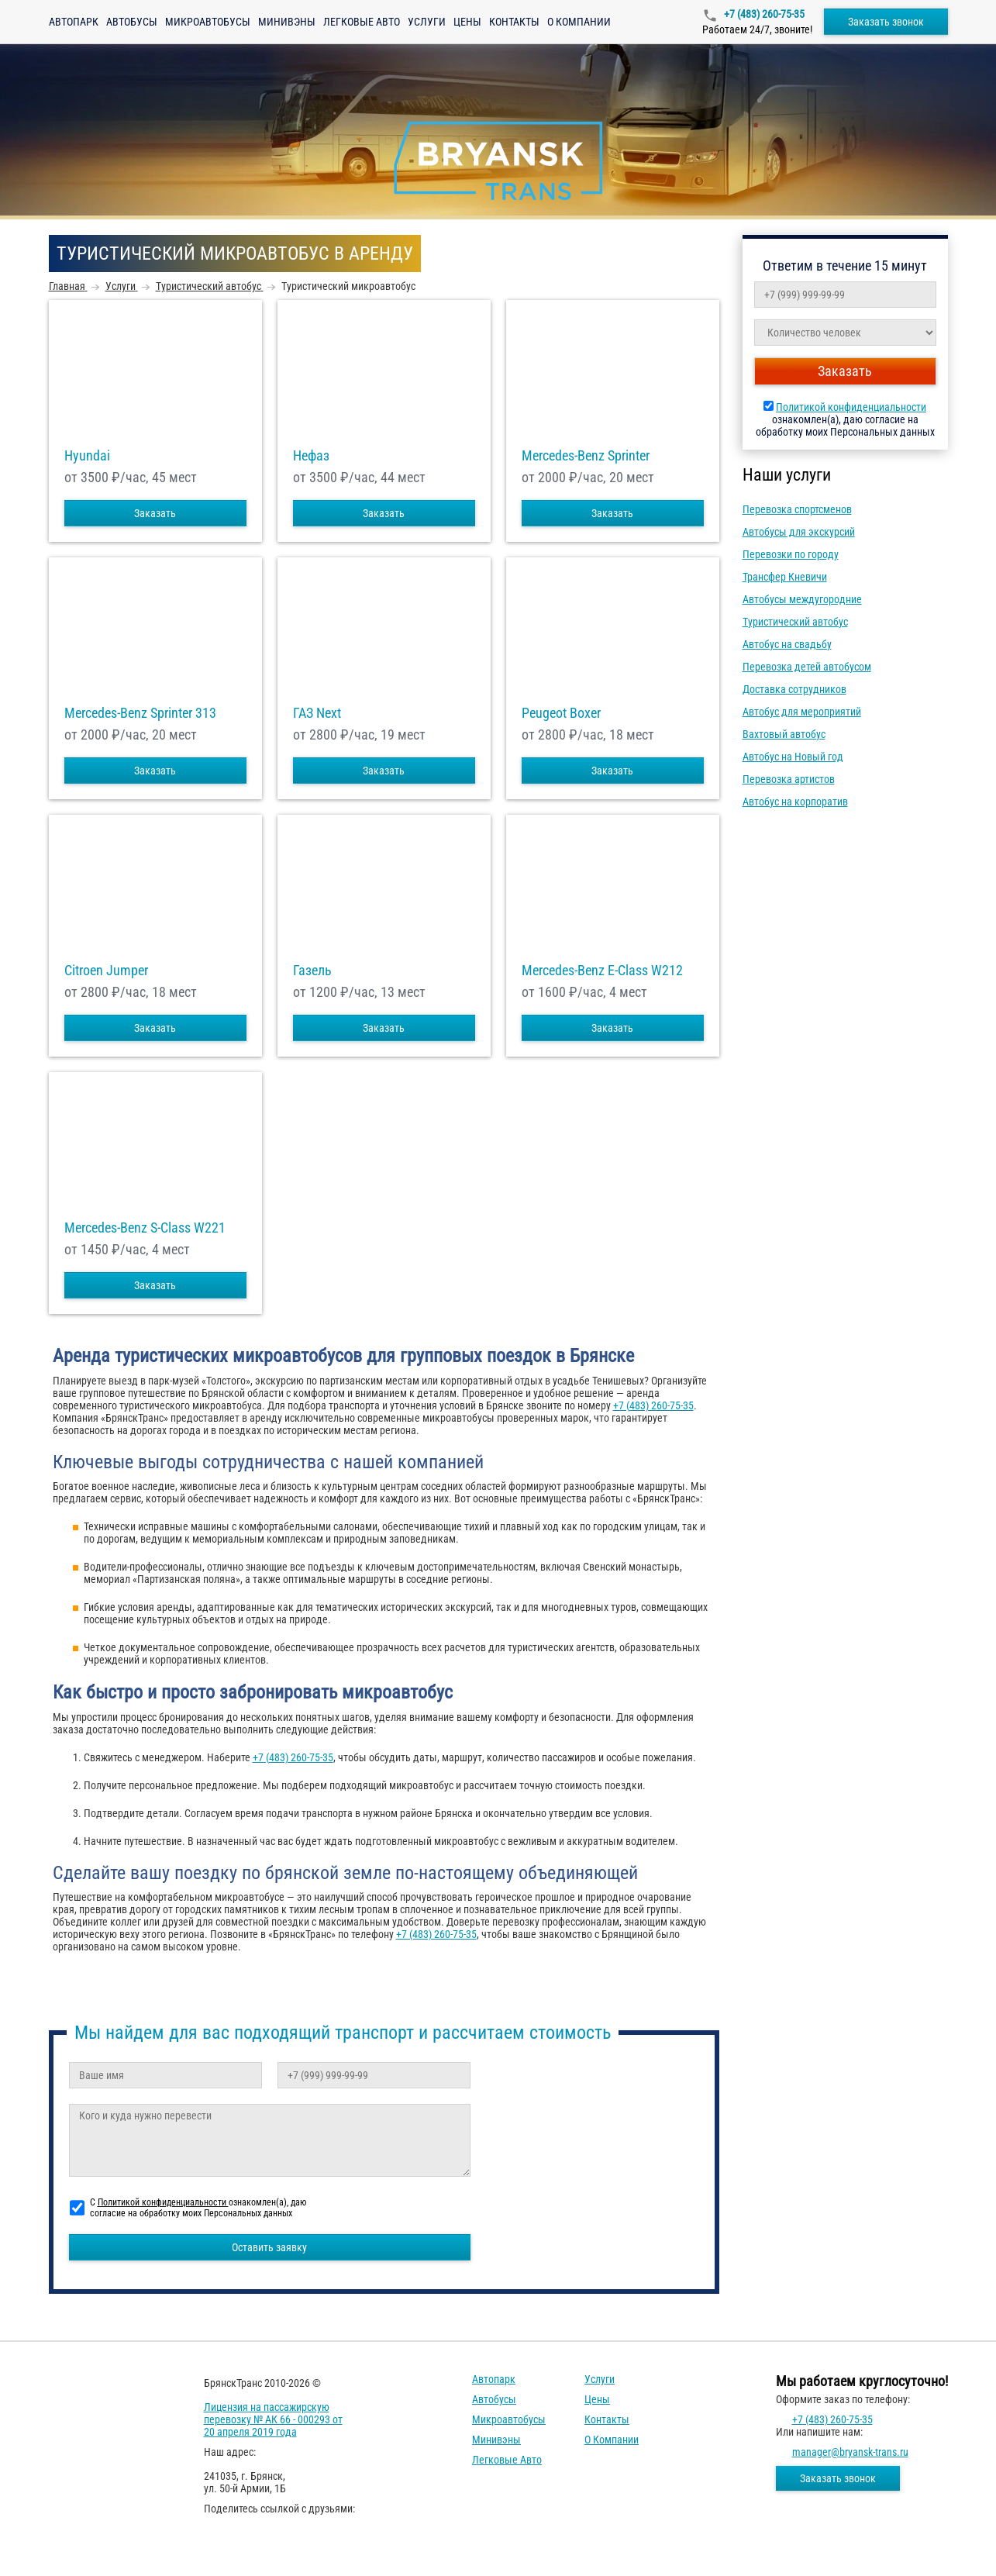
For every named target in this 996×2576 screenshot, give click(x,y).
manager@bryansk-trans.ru (850, 2452)
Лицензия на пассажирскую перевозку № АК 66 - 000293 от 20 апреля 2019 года (273, 2419)
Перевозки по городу (791, 554)
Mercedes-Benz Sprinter (586, 456)
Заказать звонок (886, 22)
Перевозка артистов (789, 779)
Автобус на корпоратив (795, 801)
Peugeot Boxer (561, 713)
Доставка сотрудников (794, 689)
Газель (312, 971)
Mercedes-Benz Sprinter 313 (140, 713)
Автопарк (73, 22)
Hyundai (87, 456)
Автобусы (131, 22)
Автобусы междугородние (802, 599)
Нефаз (311, 456)
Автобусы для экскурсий (799, 532)
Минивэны (286, 22)
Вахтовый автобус (784, 734)
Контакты (514, 22)
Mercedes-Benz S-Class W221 (145, 1228)
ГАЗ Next (317, 713)
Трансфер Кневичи (785, 577)
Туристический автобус (795, 622)
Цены (467, 22)
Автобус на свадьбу (787, 644)
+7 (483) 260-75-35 (763, 14)
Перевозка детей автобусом (807, 666)
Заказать (155, 513)
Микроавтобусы (207, 22)
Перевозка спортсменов (797, 509)
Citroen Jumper (106, 971)
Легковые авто (361, 22)
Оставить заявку (269, 2247)
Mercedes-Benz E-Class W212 (602, 971)
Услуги (427, 22)
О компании (579, 22)
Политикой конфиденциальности (851, 407)
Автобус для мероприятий (802, 711)
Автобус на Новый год (793, 756)
